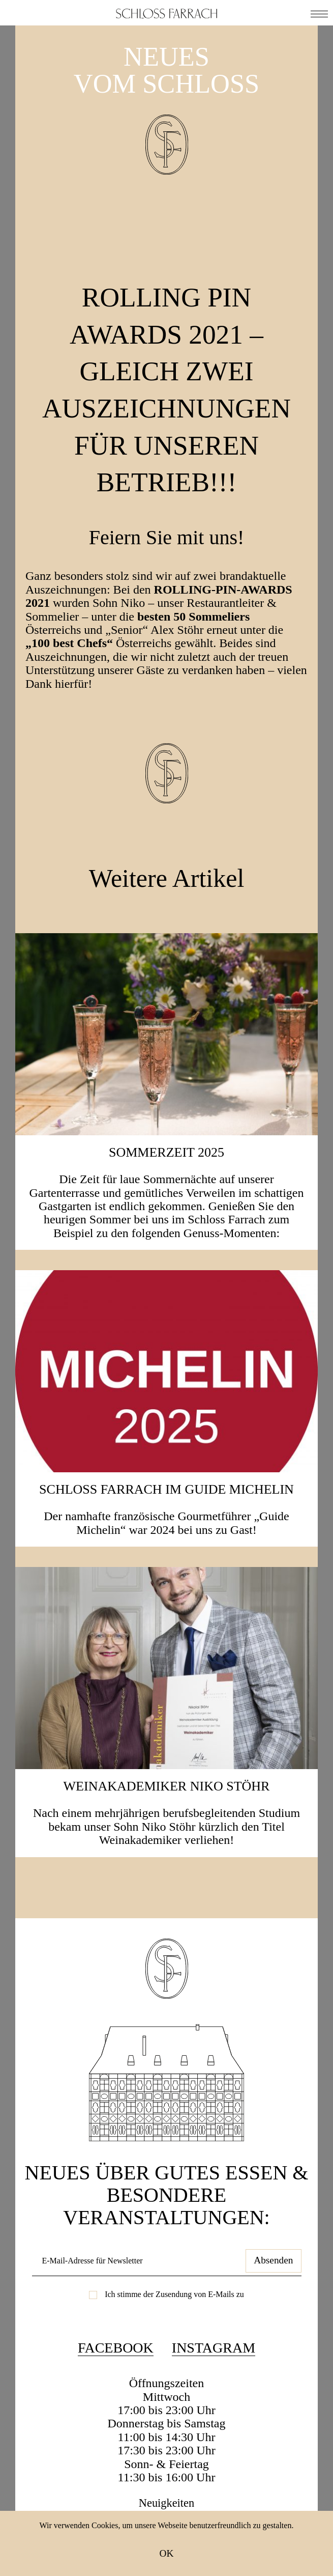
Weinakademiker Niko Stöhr (167, 1786)
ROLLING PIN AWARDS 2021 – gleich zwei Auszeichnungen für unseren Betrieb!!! (179, 387)
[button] (319, 12)
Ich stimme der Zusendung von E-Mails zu (174, 2295)
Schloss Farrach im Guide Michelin (166, 1489)
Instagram (213, 2349)
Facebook (116, 2349)
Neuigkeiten (166, 2503)
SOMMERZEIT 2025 (166, 1152)
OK (166, 2553)
